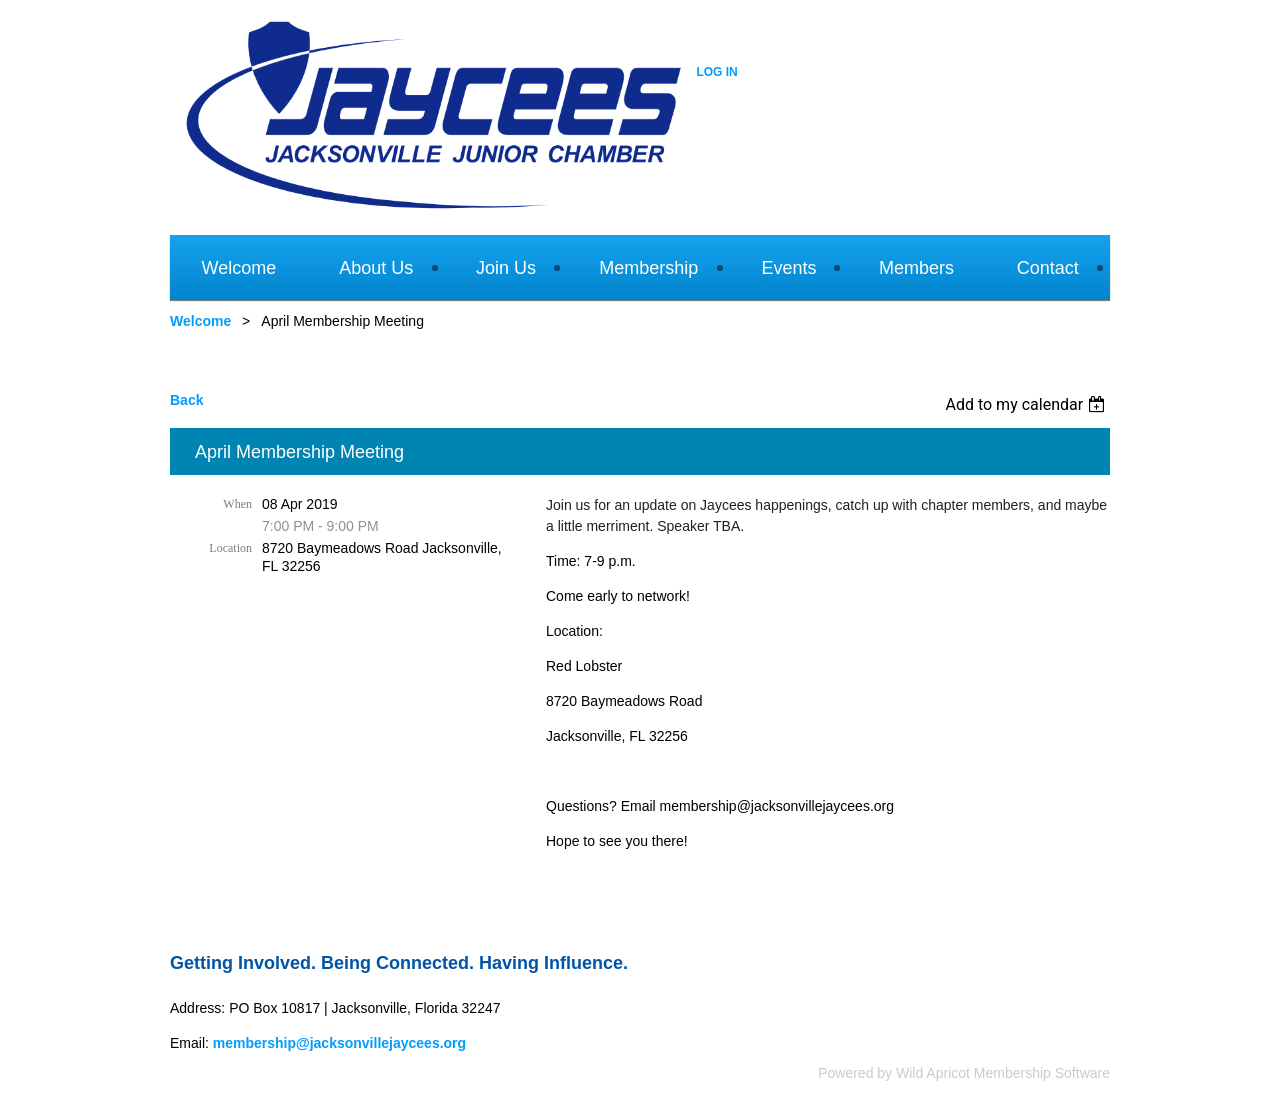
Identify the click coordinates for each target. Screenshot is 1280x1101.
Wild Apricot (933, 1073)
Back (186, 400)
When (237, 504)
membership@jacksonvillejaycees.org (339, 1043)
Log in (716, 72)
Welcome (200, 321)
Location (230, 548)
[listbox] (1027, 404)
